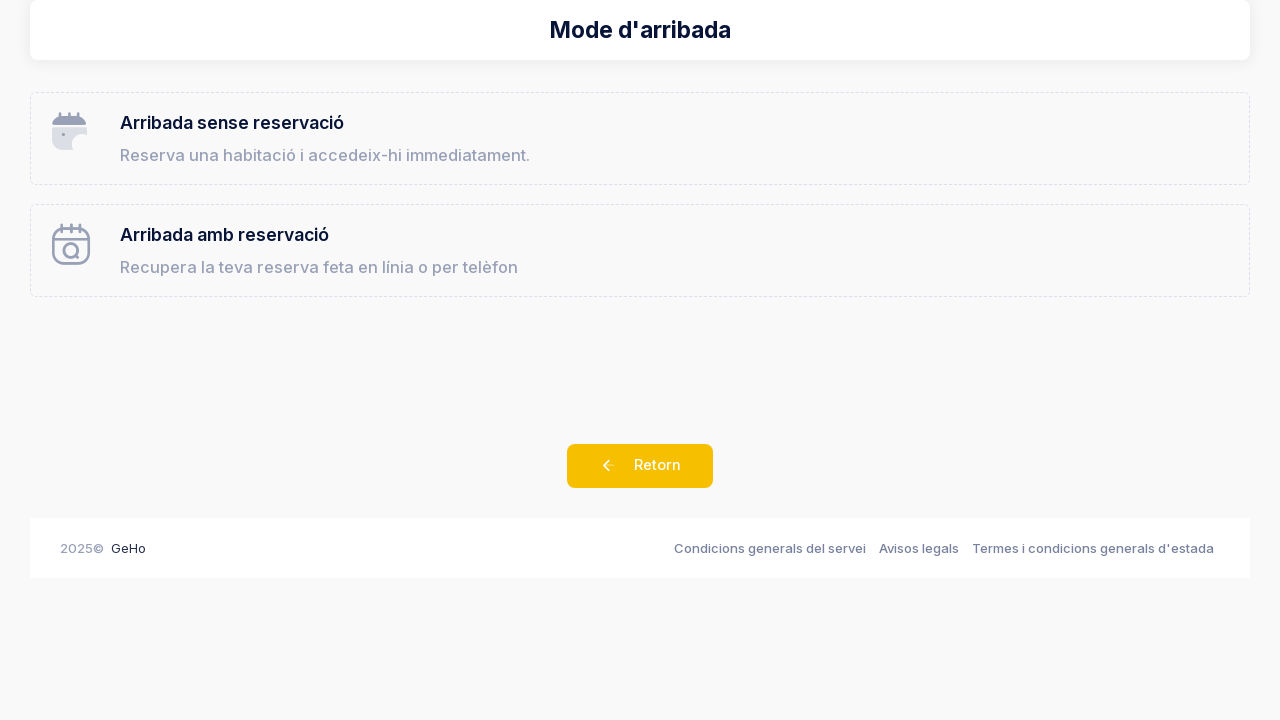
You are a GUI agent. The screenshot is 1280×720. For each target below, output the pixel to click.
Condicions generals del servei (770, 560)
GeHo (128, 560)
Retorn (640, 479)
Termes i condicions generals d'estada (1093, 560)
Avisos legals (919, 560)
